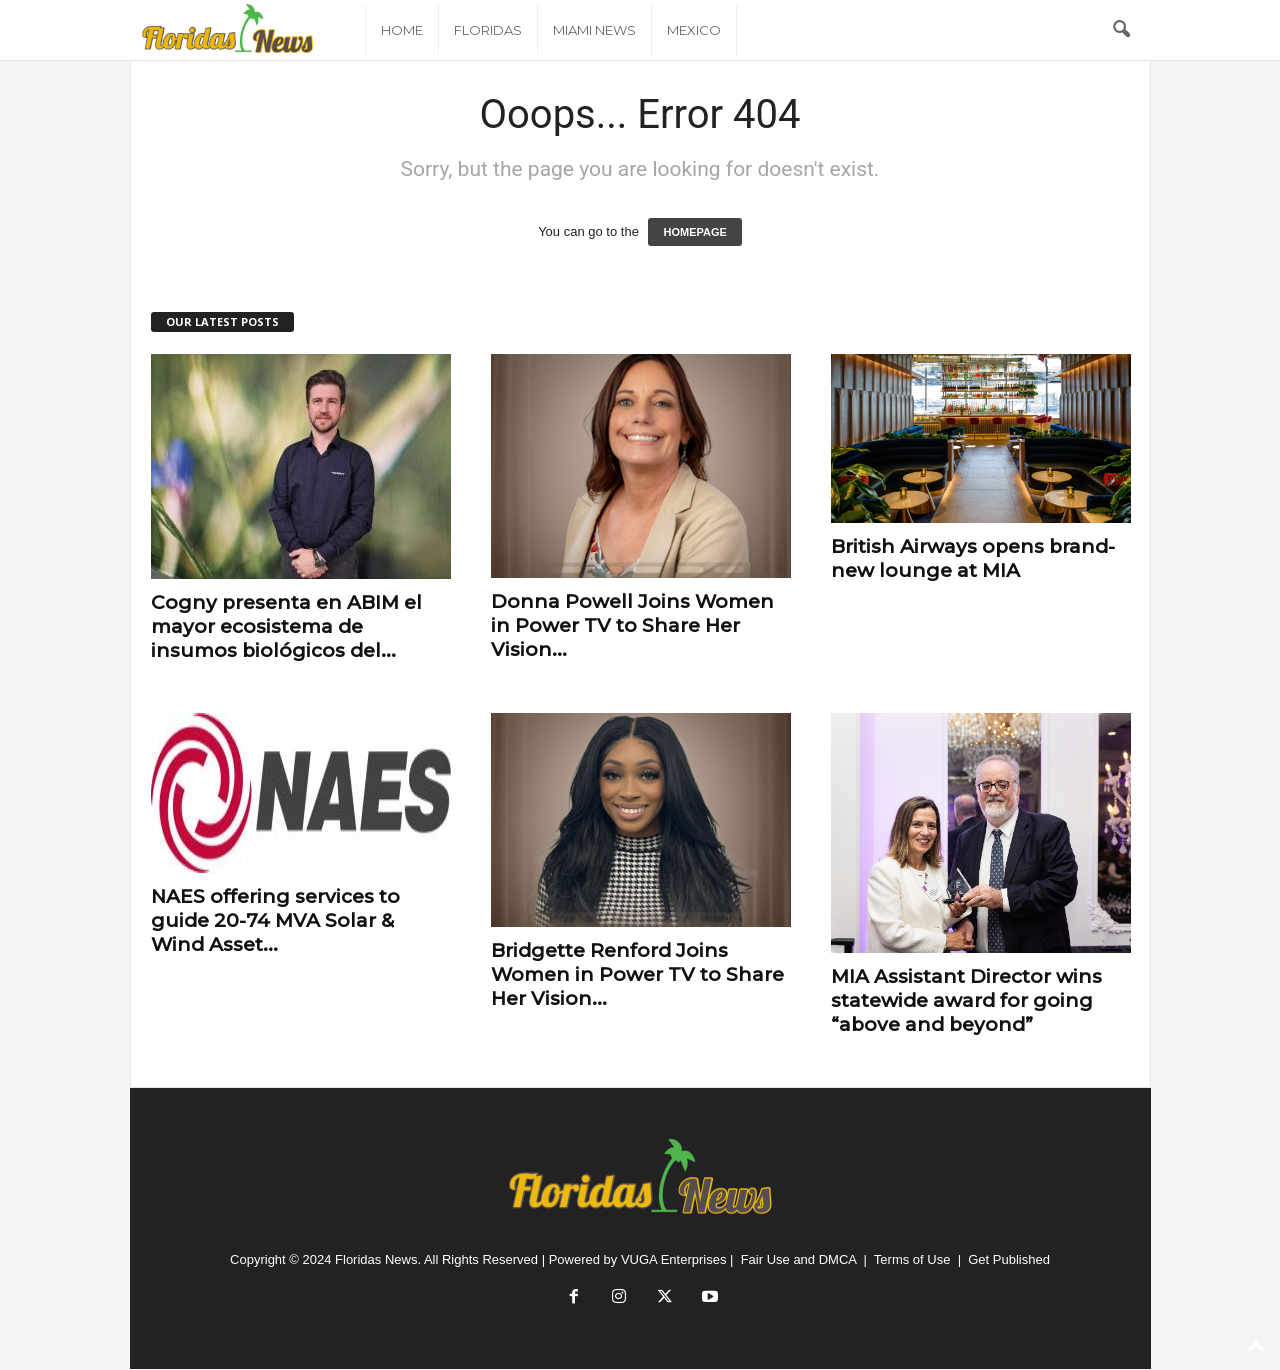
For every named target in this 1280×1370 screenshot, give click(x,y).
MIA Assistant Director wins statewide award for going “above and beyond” (966, 1001)
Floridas (488, 30)
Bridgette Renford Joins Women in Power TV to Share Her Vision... (637, 975)
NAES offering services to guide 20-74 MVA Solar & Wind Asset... (275, 921)
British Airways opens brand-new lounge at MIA (973, 559)
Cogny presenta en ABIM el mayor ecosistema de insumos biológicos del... (286, 627)
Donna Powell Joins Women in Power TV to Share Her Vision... (632, 626)
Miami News (594, 30)
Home (402, 30)
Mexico (694, 30)
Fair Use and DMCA (799, 1260)
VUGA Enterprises (674, 1260)
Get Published (1009, 1260)
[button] (1121, 30)
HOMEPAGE (694, 233)
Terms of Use (912, 1260)
